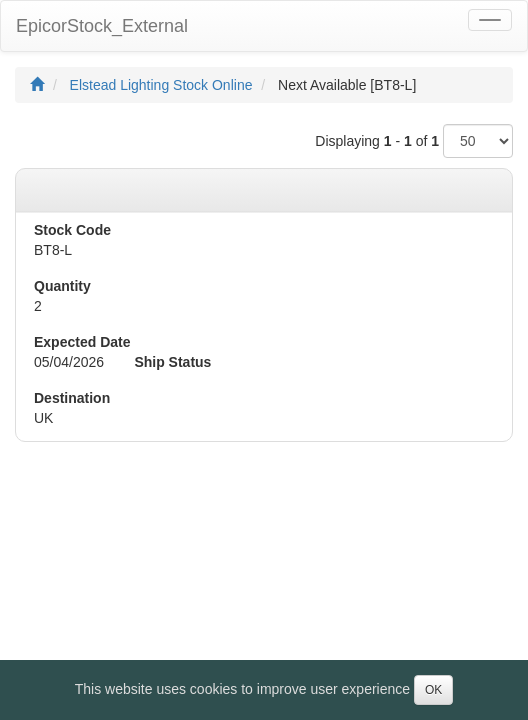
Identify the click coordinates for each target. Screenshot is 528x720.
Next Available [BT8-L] (347, 85)
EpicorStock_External (102, 26)
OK (433, 690)
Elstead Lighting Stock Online (161, 85)
